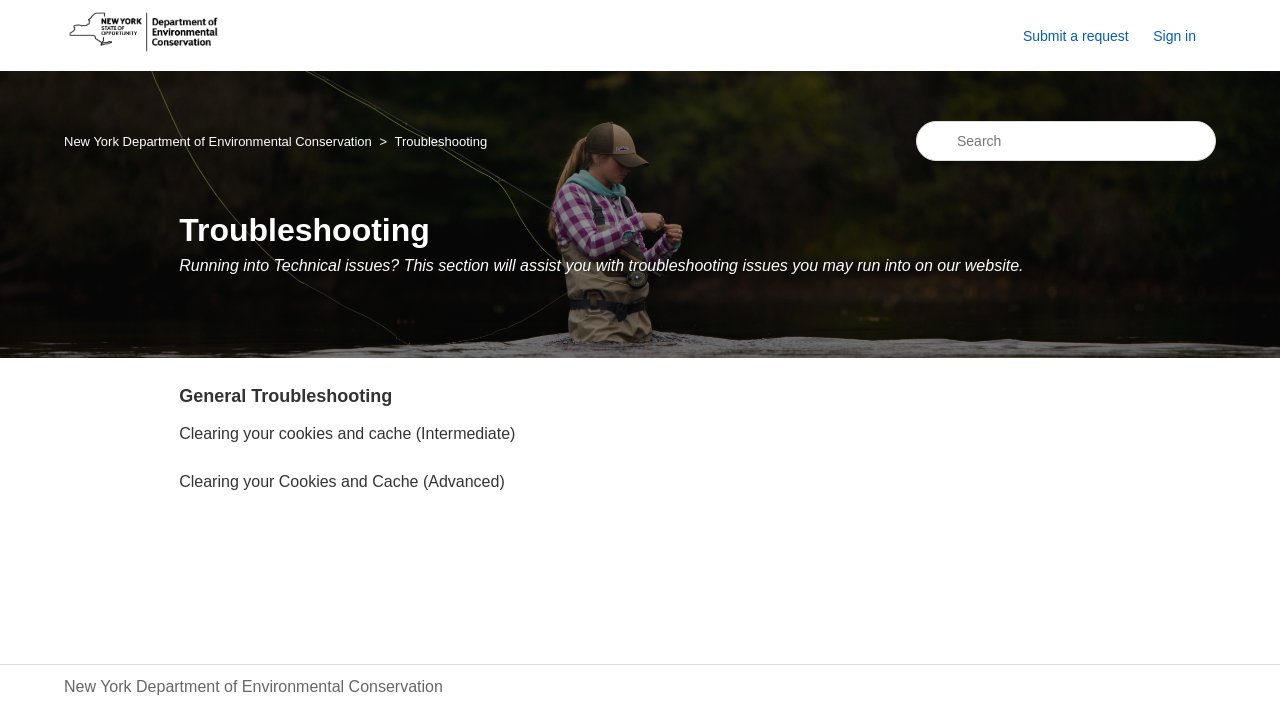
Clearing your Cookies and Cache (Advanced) (342, 481)
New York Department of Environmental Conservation (218, 141)
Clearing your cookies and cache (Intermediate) (347, 433)
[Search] (1066, 141)
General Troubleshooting (285, 396)
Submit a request (1076, 36)
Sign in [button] (1174, 36)
